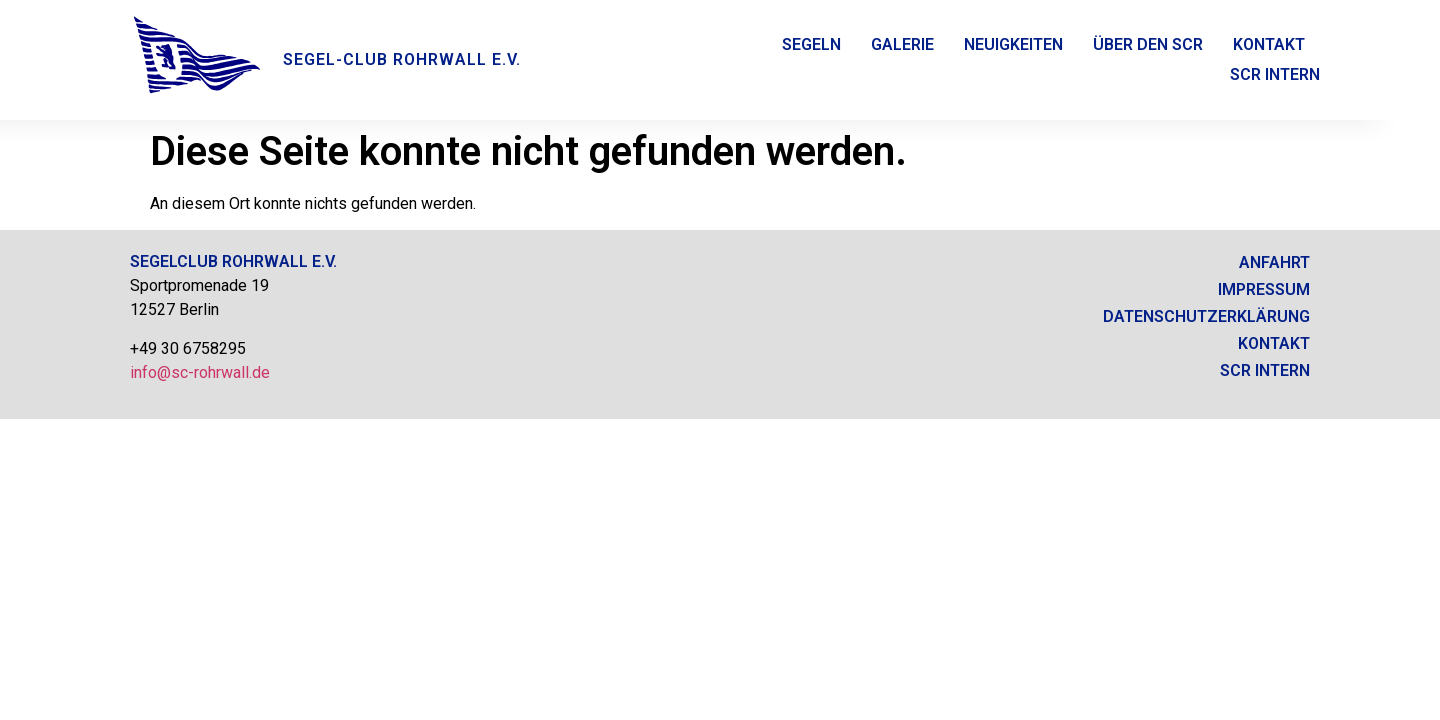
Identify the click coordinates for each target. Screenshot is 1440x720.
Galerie (902, 44)
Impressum (1264, 289)
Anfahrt (1274, 262)
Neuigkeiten (1013, 44)
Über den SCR (1148, 44)
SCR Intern (1275, 74)
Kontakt (1269, 44)
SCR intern (1265, 370)
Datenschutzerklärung (1206, 316)
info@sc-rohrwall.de (200, 372)
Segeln (811, 44)
